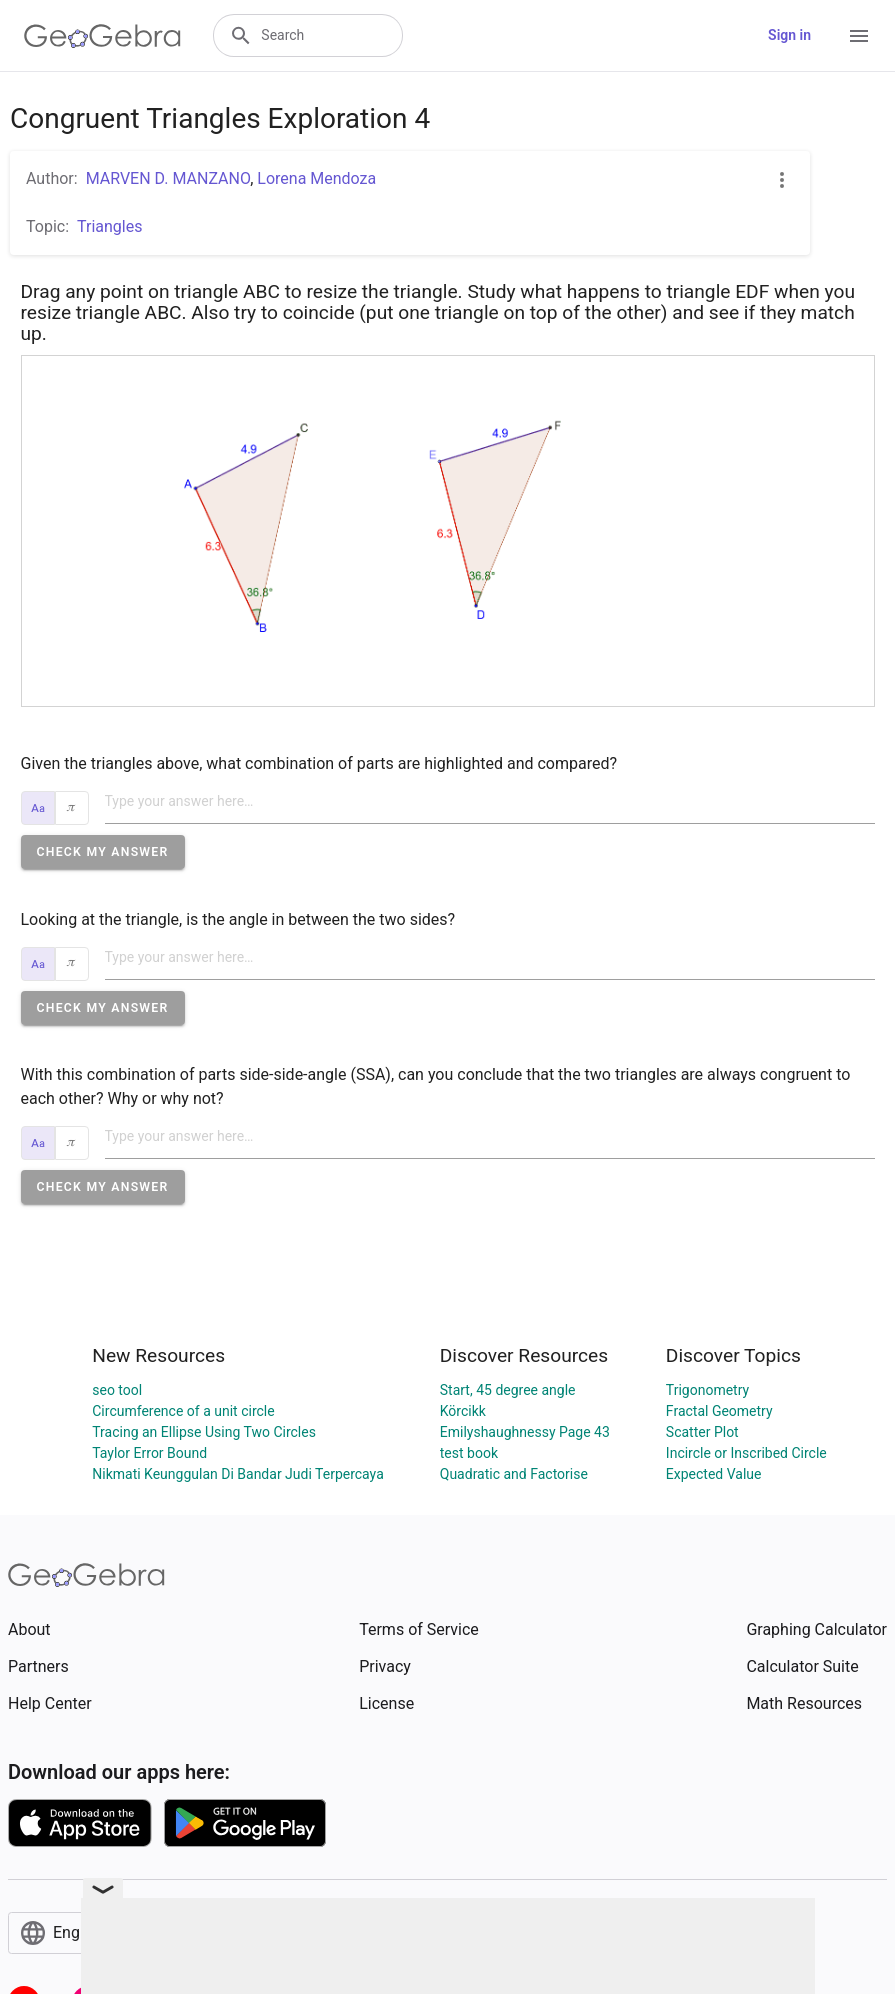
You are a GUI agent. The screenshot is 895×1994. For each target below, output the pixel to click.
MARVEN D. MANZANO (168, 178)
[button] (103, 852)
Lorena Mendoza (316, 178)
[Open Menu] (859, 36)
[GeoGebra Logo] (102, 36)
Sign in (789, 35)
